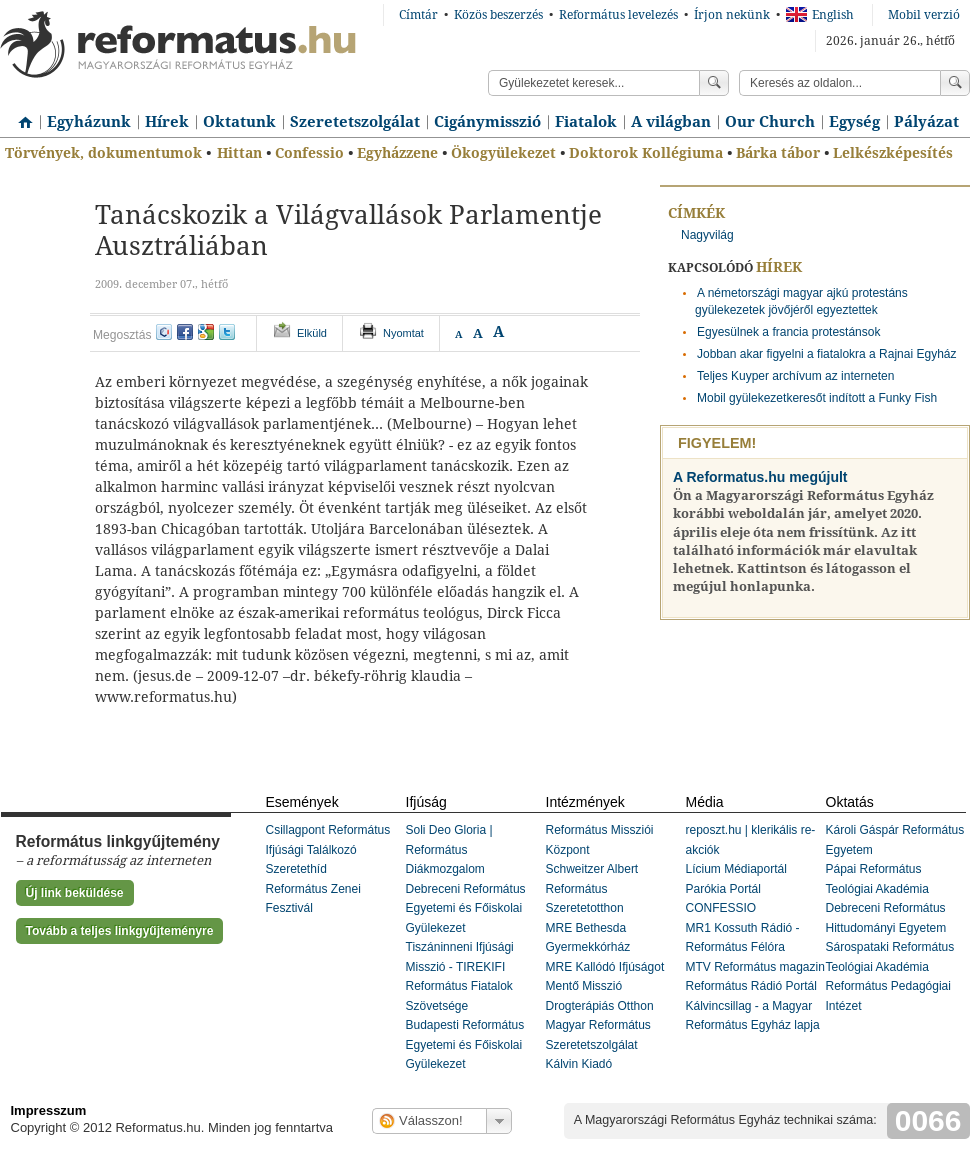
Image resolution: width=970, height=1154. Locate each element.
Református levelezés (618, 15)
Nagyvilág (707, 235)
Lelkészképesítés (893, 153)
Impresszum (49, 1110)
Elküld (312, 333)
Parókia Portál (723, 889)
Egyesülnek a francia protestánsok (788, 332)
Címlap (20, 115)
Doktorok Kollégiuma (646, 153)
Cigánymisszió (487, 122)
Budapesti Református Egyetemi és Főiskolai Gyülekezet (465, 1044)
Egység (854, 122)
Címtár (418, 15)
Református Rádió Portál (751, 986)
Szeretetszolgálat (355, 122)
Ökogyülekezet (503, 153)
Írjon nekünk (732, 15)
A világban (671, 122)
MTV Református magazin (755, 967)
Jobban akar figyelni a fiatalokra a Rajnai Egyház (827, 354)
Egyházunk (89, 122)
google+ (206, 332)
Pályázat (926, 122)
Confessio (309, 153)
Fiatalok (586, 122)
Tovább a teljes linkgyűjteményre (120, 931)
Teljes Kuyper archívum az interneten (795, 376)
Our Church (770, 122)
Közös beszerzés (498, 15)
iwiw (164, 332)
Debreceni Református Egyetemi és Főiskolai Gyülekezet (466, 908)
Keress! (955, 83)
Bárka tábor (778, 153)
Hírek (167, 122)
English (820, 15)
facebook (185, 332)
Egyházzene (397, 153)
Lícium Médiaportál (736, 869)
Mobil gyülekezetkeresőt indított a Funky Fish (817, 398)
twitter (227, 332)
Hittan (239, 153)
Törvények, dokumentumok (103, 153)
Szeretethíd (296, 869)
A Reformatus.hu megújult (760, 477)
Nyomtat (403, 333)
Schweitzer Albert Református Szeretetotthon (592, 888)
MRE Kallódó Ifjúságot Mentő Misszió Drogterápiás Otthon (605, 986)
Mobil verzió (924, 15)
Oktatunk (239, 122)
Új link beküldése (75, 893)
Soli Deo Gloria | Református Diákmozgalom (449, 849)
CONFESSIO (721, 908)
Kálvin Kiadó (579, 1064)
